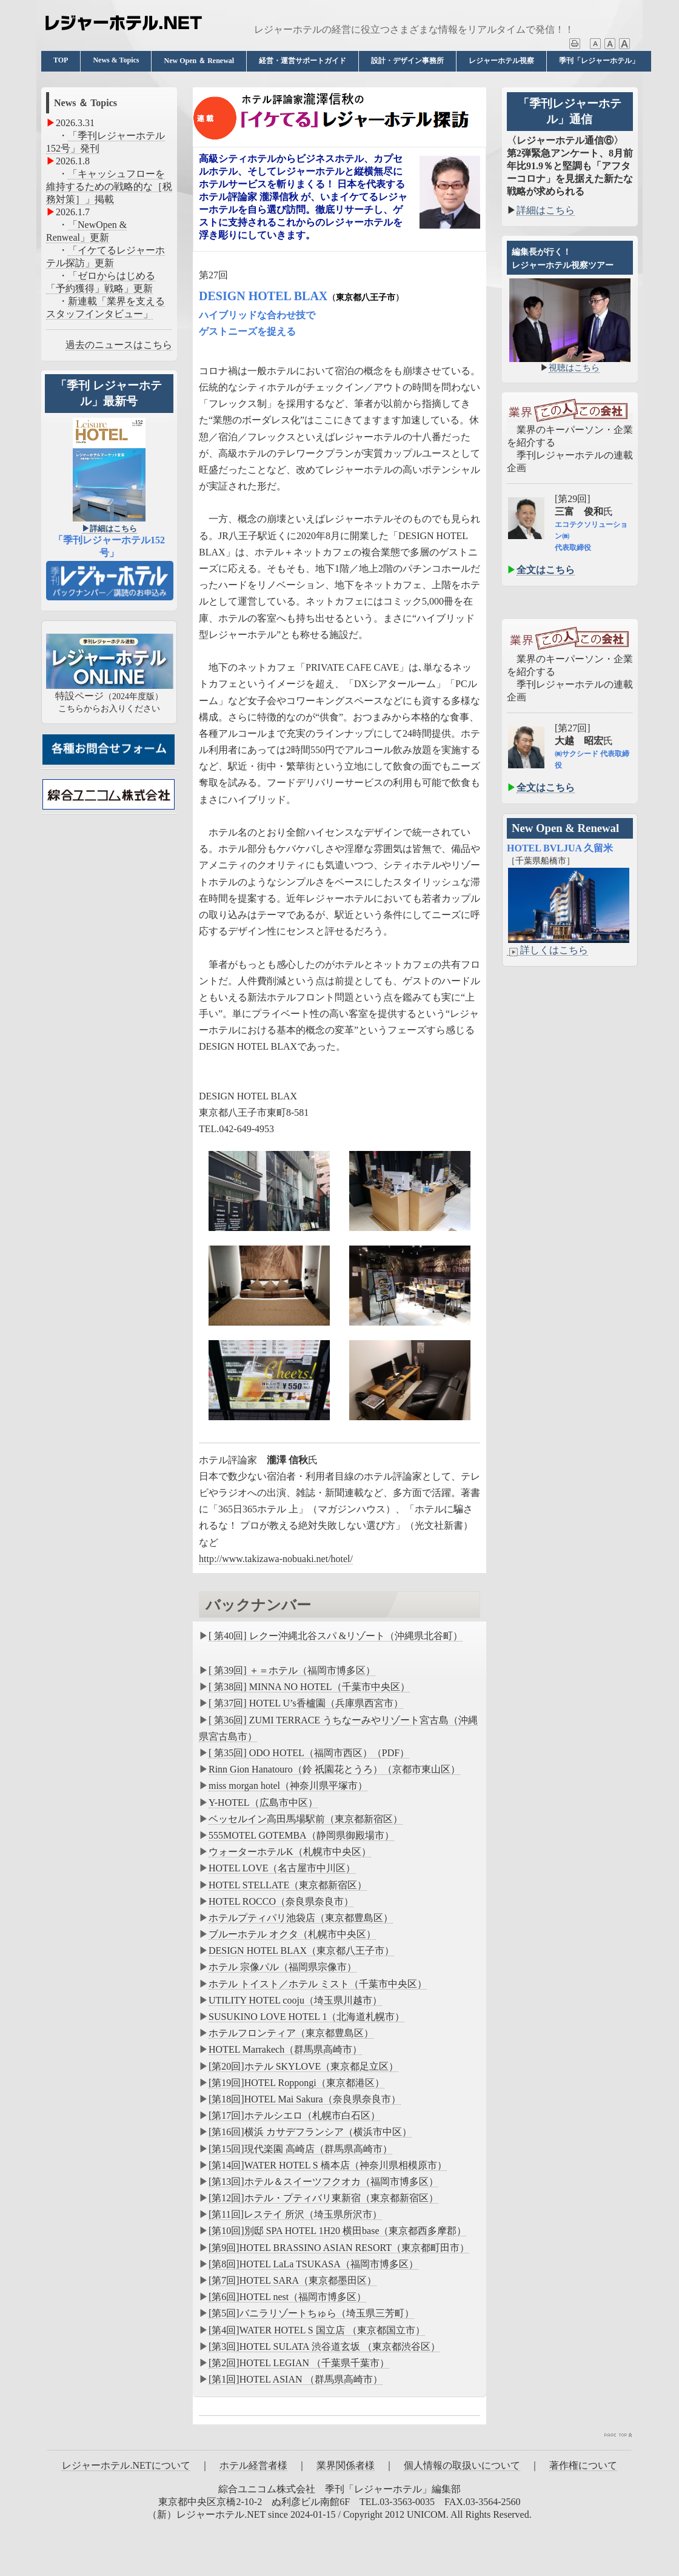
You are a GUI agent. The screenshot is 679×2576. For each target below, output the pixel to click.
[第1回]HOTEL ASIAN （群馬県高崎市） (296, 2379)
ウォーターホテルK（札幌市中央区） (290, 1851)
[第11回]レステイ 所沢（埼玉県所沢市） (295, 2214)
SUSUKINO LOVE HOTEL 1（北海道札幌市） (306, 2016)
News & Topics (116, 60)
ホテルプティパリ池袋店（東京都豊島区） (301, 1918)
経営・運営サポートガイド (302, 60)
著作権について (583, 2465)
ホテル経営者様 (253, 2465)
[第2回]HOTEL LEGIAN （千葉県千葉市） (299, 2363)
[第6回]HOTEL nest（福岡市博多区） (287, 2297)
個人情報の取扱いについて (462, 2465)
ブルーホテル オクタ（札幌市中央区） (292, 1934)
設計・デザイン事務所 (407, 60)
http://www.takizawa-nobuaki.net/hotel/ (276, 1559)
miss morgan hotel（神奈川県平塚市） (288, 1785)
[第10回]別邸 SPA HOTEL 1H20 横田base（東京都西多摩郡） (337, 2230)
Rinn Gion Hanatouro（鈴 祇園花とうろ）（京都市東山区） (334, 1769)
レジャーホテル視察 (501, 60)
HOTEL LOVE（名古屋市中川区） (282, 1868)
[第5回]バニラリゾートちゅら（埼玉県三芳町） (311, 2313)
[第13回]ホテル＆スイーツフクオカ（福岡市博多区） (323, 2181)
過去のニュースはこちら (118, 345)
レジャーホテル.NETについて (126, 2465)
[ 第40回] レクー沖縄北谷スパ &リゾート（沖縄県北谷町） (336, 1636)
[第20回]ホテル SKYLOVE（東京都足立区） (303, 2066)
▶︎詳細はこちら (109, 528)
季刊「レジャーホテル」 (599, 60)
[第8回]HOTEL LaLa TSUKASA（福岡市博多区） (313, 2264)
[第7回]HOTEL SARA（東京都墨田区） (292, 2280)
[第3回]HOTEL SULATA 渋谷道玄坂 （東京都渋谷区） (324, 2346)
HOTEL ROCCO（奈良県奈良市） (281, 1901)
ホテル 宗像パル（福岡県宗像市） (282, 1967)
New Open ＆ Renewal (199, 60)
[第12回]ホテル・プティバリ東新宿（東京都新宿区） (323, 2198)
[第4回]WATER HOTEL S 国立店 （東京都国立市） (317, 2330)
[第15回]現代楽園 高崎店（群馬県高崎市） (300, 2149)
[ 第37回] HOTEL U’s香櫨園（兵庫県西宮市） (306, 1703)
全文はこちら (546, 570)
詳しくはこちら (547, 950)
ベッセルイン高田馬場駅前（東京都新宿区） (306, 1819)
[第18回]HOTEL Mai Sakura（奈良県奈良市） (305, 2099)
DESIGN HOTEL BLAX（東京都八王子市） (301, 1950)
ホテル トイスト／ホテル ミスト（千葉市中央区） (318, 1984)
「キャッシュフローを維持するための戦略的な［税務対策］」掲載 (109, 186)
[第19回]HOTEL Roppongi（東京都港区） (296, 2083)
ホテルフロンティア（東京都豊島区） (291, 2033)
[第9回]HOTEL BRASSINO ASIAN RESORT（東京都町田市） (339, 2247)
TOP (60, 60)
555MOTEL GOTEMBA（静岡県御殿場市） (301, 1835)
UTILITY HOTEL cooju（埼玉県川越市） (295, 2000)
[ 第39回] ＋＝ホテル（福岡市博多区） (292, 1670)
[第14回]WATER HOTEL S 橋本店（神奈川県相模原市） (328, 2165)
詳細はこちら (546, 210)
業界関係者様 (345, 2465)
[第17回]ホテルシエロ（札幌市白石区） (294, 2115)
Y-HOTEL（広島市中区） (263, 1802)
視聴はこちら (574, 367)
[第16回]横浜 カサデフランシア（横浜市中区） (310, 2132)
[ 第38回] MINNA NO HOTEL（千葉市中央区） (309, 1687)
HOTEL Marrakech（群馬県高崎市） (285, 2049)
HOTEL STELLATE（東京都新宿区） (288, 1885)
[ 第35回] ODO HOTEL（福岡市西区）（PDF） (309, 1753)
